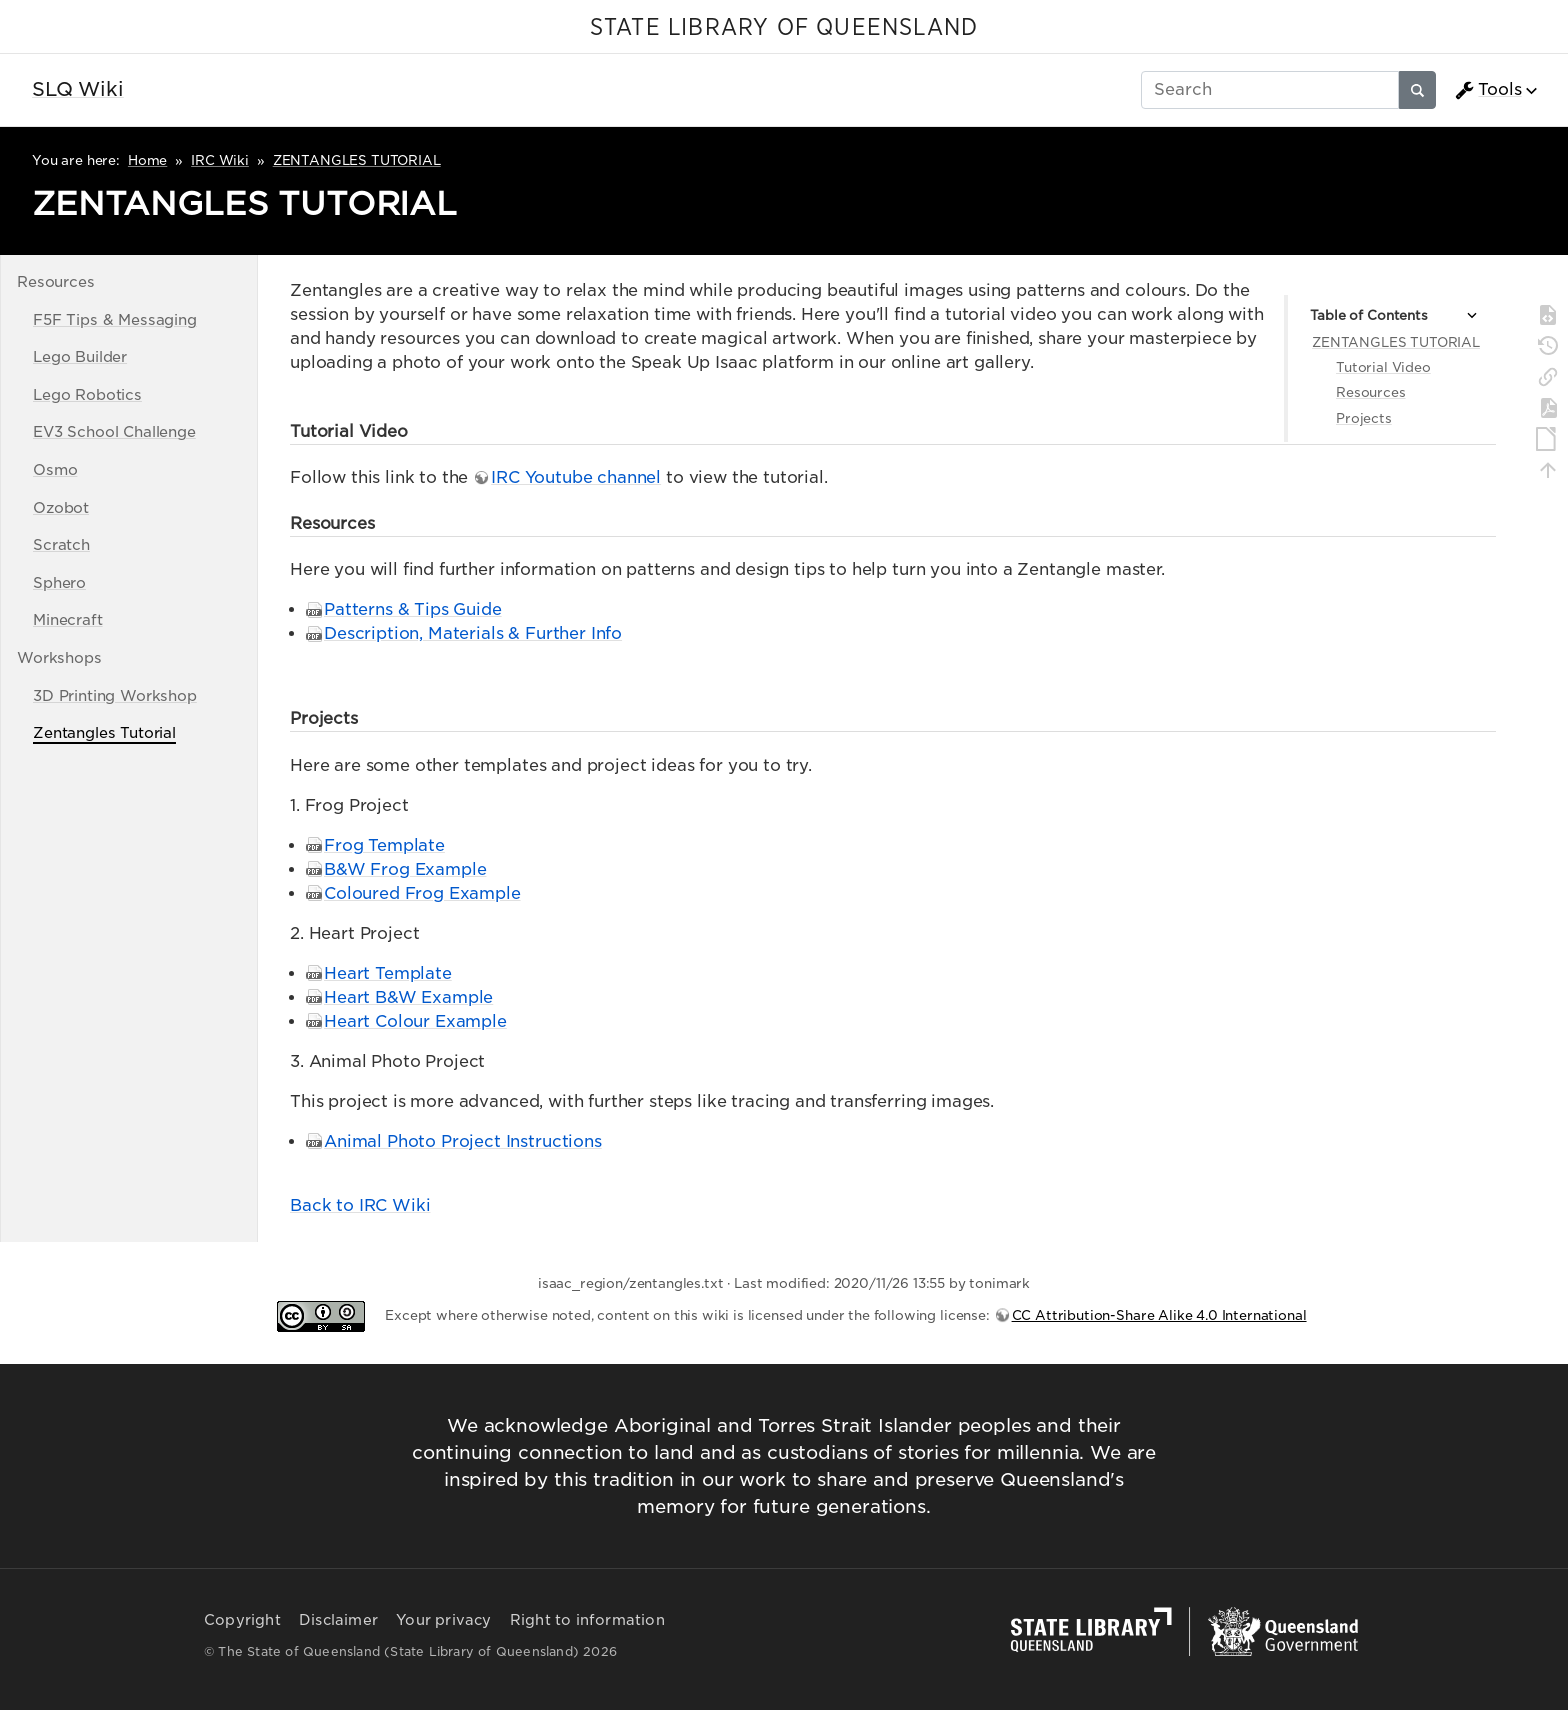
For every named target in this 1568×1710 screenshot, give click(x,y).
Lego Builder (80, 356)
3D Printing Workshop (115, 695)
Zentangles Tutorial (104, 732)
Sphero (59, 582)
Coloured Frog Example (422, 893)
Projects (1364, 418)
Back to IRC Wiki (360, 1205)
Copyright (242, 1620)
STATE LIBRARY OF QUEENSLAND (784, 28)
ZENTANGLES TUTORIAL (357, 160)
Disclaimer (338, 1620)
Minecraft (68, 619)
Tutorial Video (1383, 367)
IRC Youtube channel (576, 477)
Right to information (587, 1620)
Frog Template (384, 845)
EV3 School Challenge (114, 431)
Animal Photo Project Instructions (463, 1141)
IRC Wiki (220, 160)
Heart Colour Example (415, 1021)
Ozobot (61, 507)
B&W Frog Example (405, 869)
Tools (1488, 90)
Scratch (61, 544)
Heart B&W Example (408, 997)
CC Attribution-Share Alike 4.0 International (1159, 1315)
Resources (1371, 392)
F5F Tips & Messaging (115, 319)
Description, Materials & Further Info (473, 633)
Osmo (55, 469)
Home (147, 160)
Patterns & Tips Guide (413, 609)
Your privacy (443, 1620)
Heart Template (388, 973)
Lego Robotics (87, 394)
